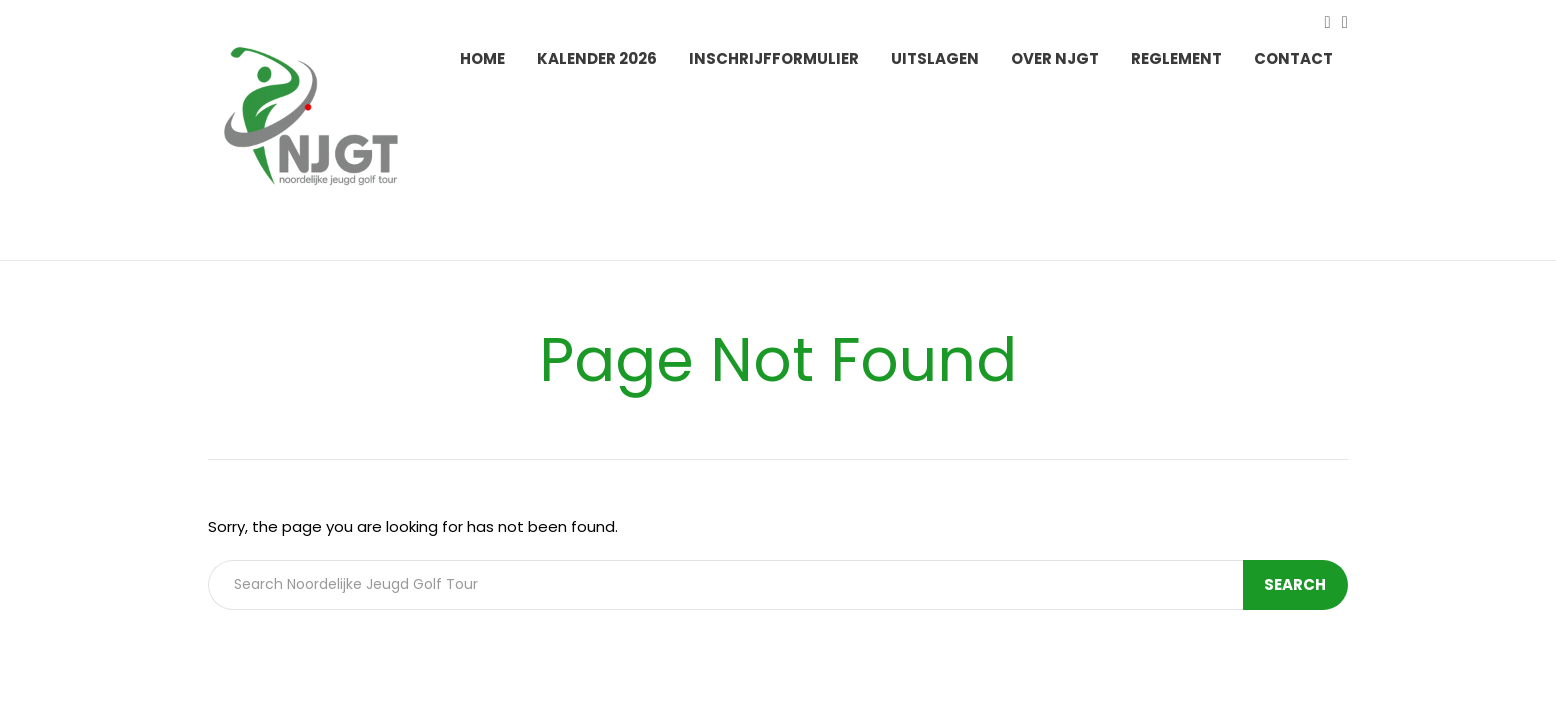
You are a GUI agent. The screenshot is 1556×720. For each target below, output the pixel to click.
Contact (1293, 58)
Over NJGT (1055, 58)
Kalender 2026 (597, 58)
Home (482, 58)
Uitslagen (935, 58)
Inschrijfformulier (774, 58)
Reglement (1176, 58)
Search (1297, 584)
